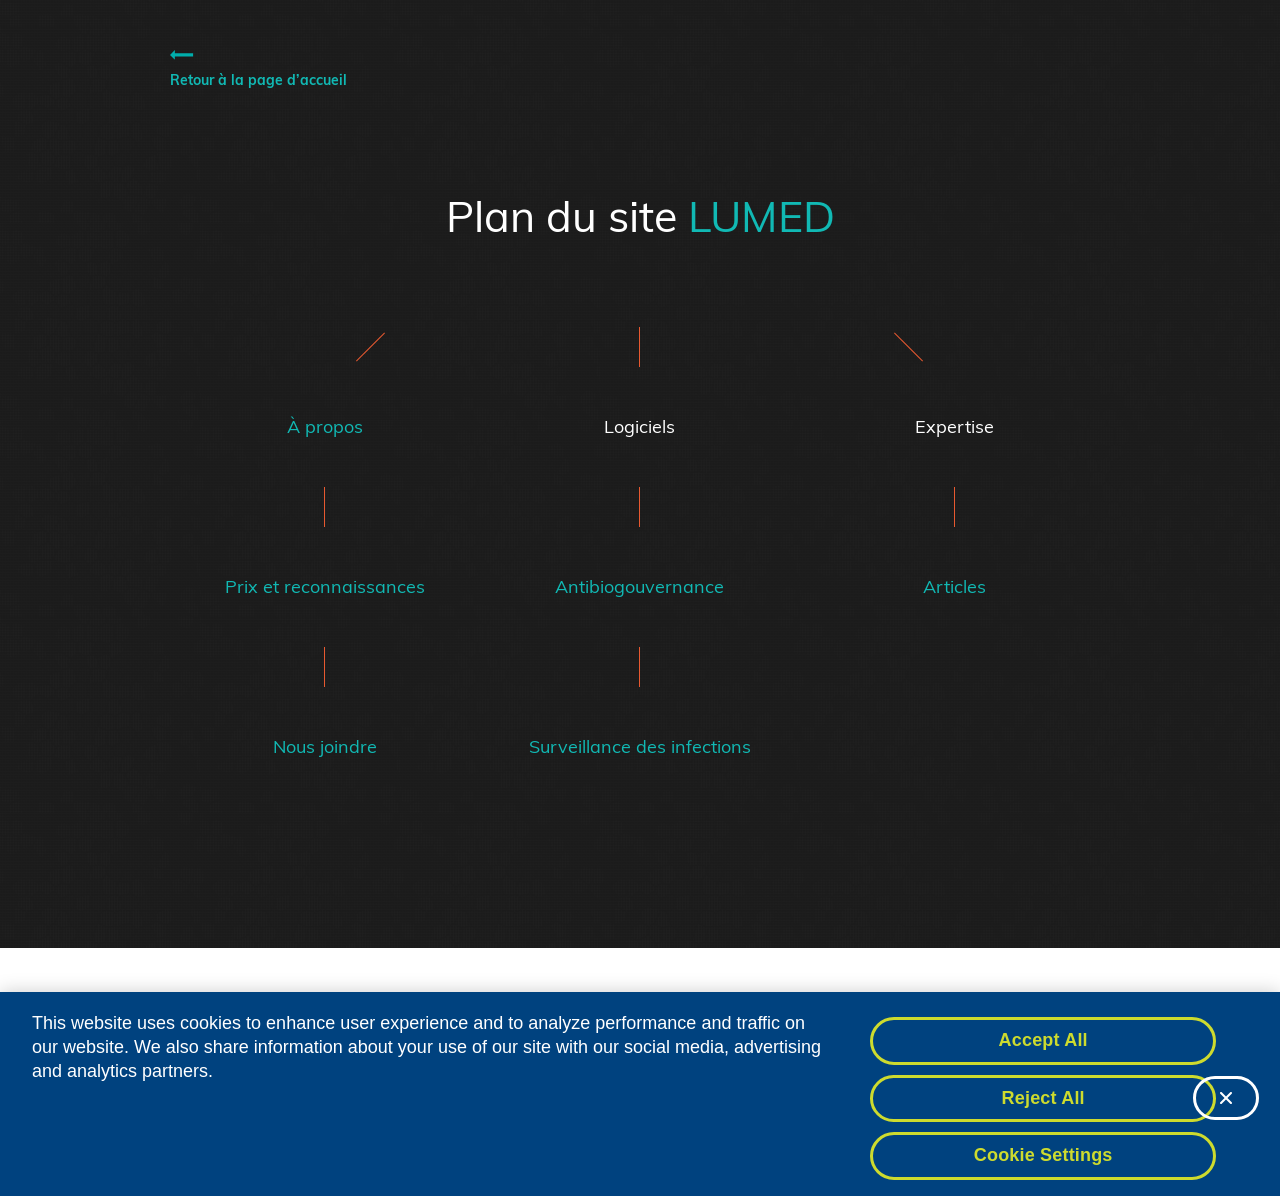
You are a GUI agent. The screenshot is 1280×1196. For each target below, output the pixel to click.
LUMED (761, 215)
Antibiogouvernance (639, 587)
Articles (954, 587)
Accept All (1043, 1058)
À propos (325, 427)
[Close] (1226, 1115)
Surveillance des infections (640, 747)
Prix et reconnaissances (325, 587)
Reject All (1043, 1115)
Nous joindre (325, 747)
